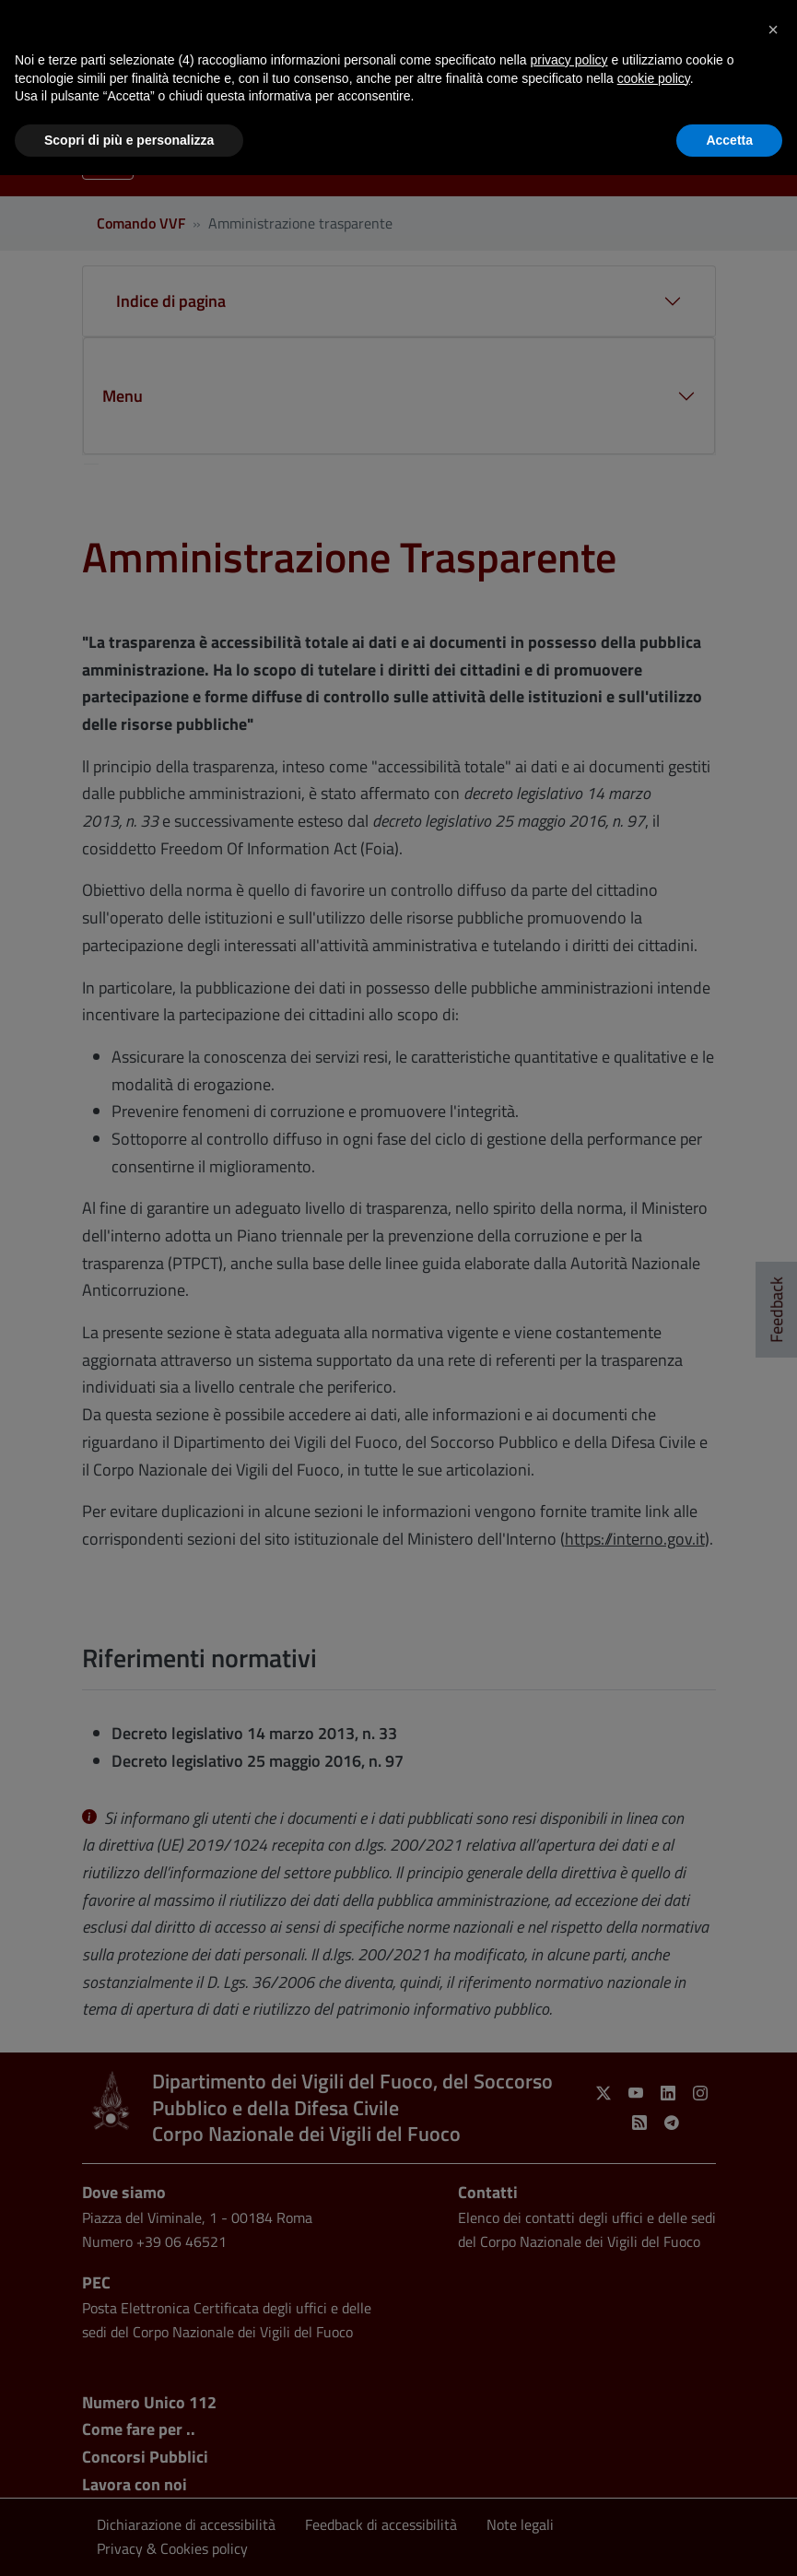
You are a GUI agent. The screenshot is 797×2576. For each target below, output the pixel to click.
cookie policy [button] (653, 78)
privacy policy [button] (569, 60)
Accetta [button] (729, 140)
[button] (773, 29)
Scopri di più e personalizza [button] (129, 140)
